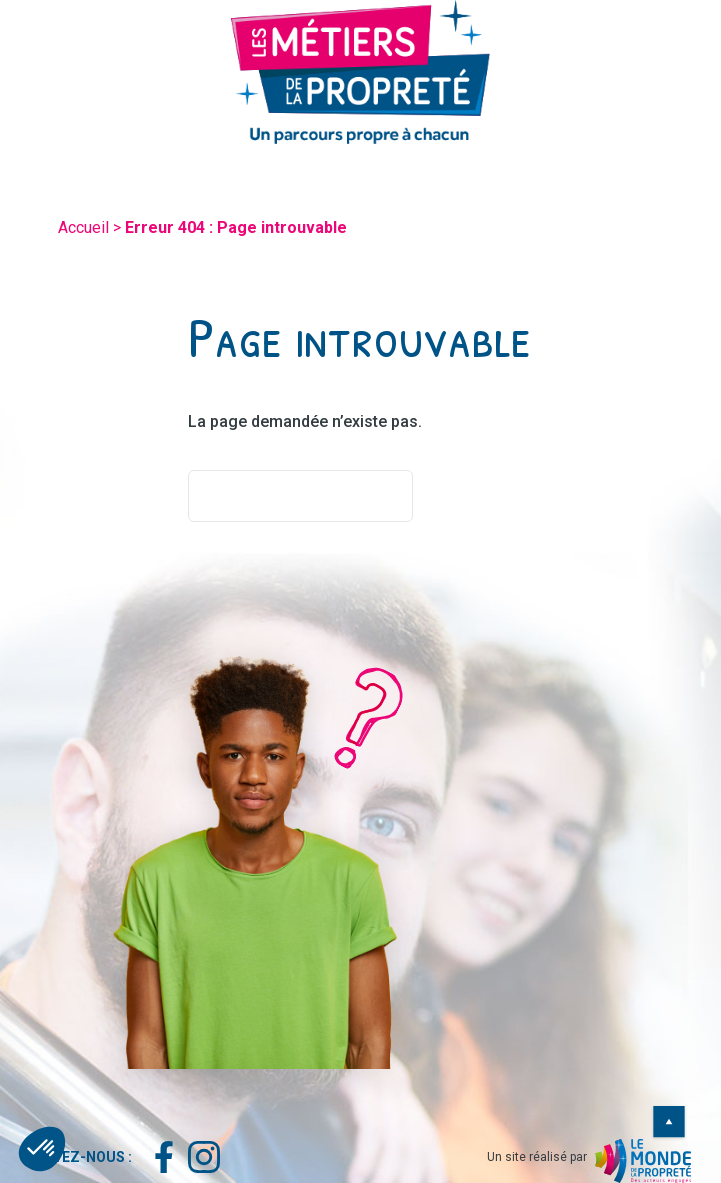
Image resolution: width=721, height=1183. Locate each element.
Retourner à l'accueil (300, 496)
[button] (42, 1149)
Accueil (83, 227)
